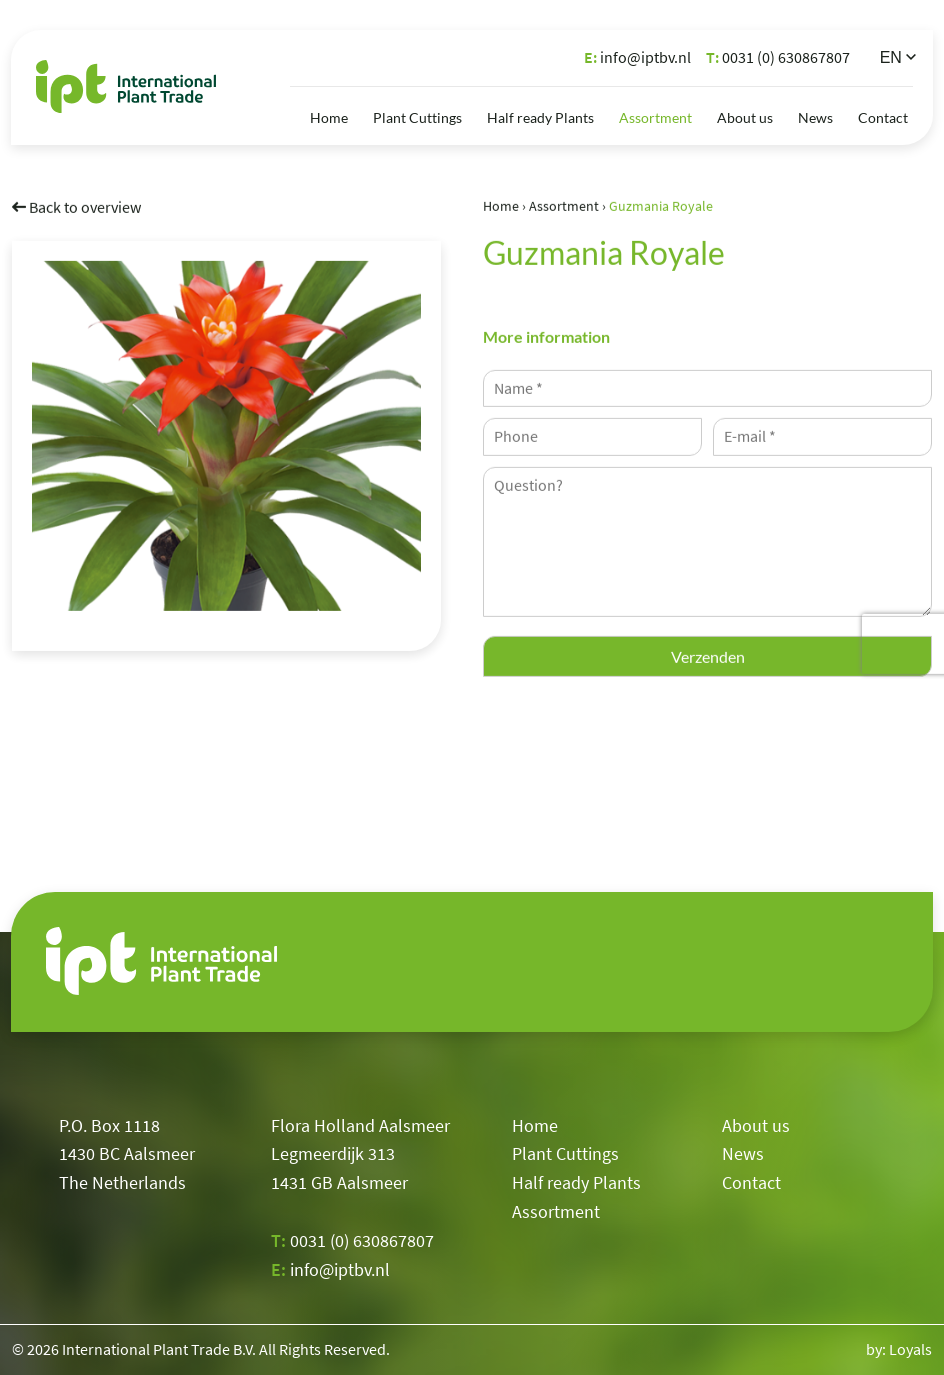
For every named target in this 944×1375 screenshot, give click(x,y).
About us (745, 117)
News (815, 117)
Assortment (655, 117)
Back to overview (76, 206)
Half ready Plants (540, 117)
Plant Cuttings (417, 117)
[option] (226, 435)
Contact (883, 117)
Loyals (910, 1349)
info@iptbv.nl (637, 57)
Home (329, 117)
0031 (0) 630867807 (778, 57)
